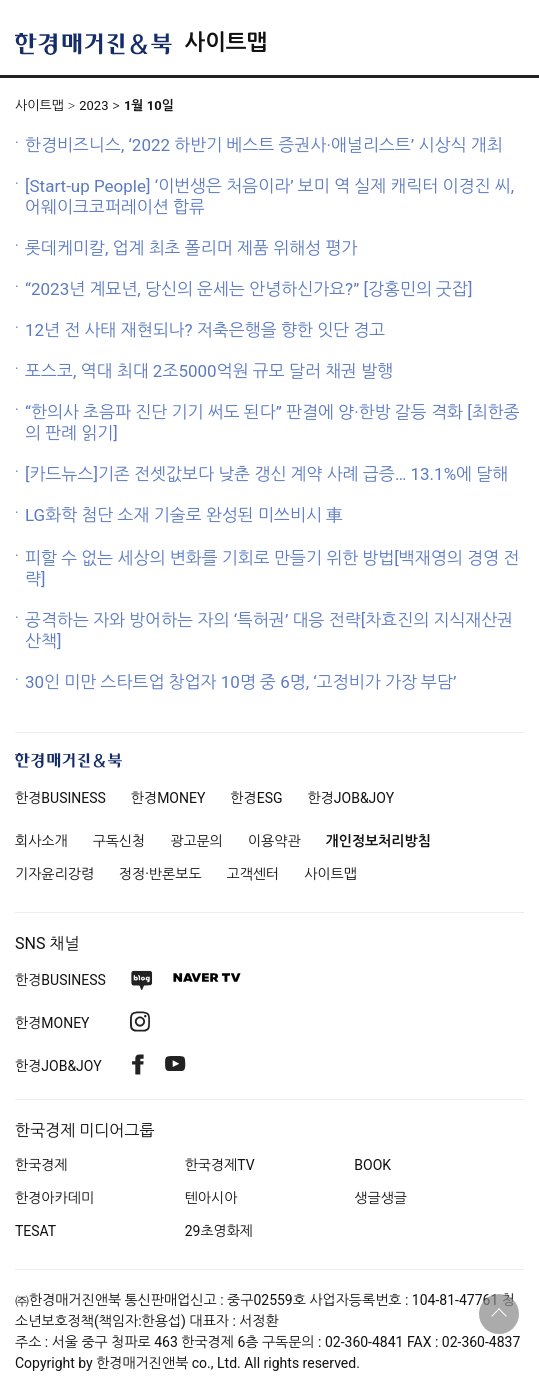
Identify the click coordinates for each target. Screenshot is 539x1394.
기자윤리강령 (54, 874)
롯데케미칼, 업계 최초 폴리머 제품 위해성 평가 (191, 248)
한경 (60, 798)
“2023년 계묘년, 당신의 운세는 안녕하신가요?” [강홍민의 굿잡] (249, 289)
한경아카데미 (54, 1198)
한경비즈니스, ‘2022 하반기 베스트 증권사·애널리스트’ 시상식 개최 (264, 145)
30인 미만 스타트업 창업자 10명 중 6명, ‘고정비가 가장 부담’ (240, 682)
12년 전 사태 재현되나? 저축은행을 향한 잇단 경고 (205, 330)
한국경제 (41, 1165)
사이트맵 (225, 42)
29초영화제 (219, 1231)
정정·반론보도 (160, 874)
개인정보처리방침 (378, 841)
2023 (93, 105)
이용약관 (274, 841)
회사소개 (41, 841)
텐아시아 (211, 1198)
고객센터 (253, 874)
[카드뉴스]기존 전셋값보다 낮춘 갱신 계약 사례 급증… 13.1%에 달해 (266, 474)
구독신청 (119, 841)
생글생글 (380, 1198)
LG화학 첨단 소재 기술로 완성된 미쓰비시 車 (184, 515)
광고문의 (196, 841)
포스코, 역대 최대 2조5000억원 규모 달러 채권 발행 (209, 371)
